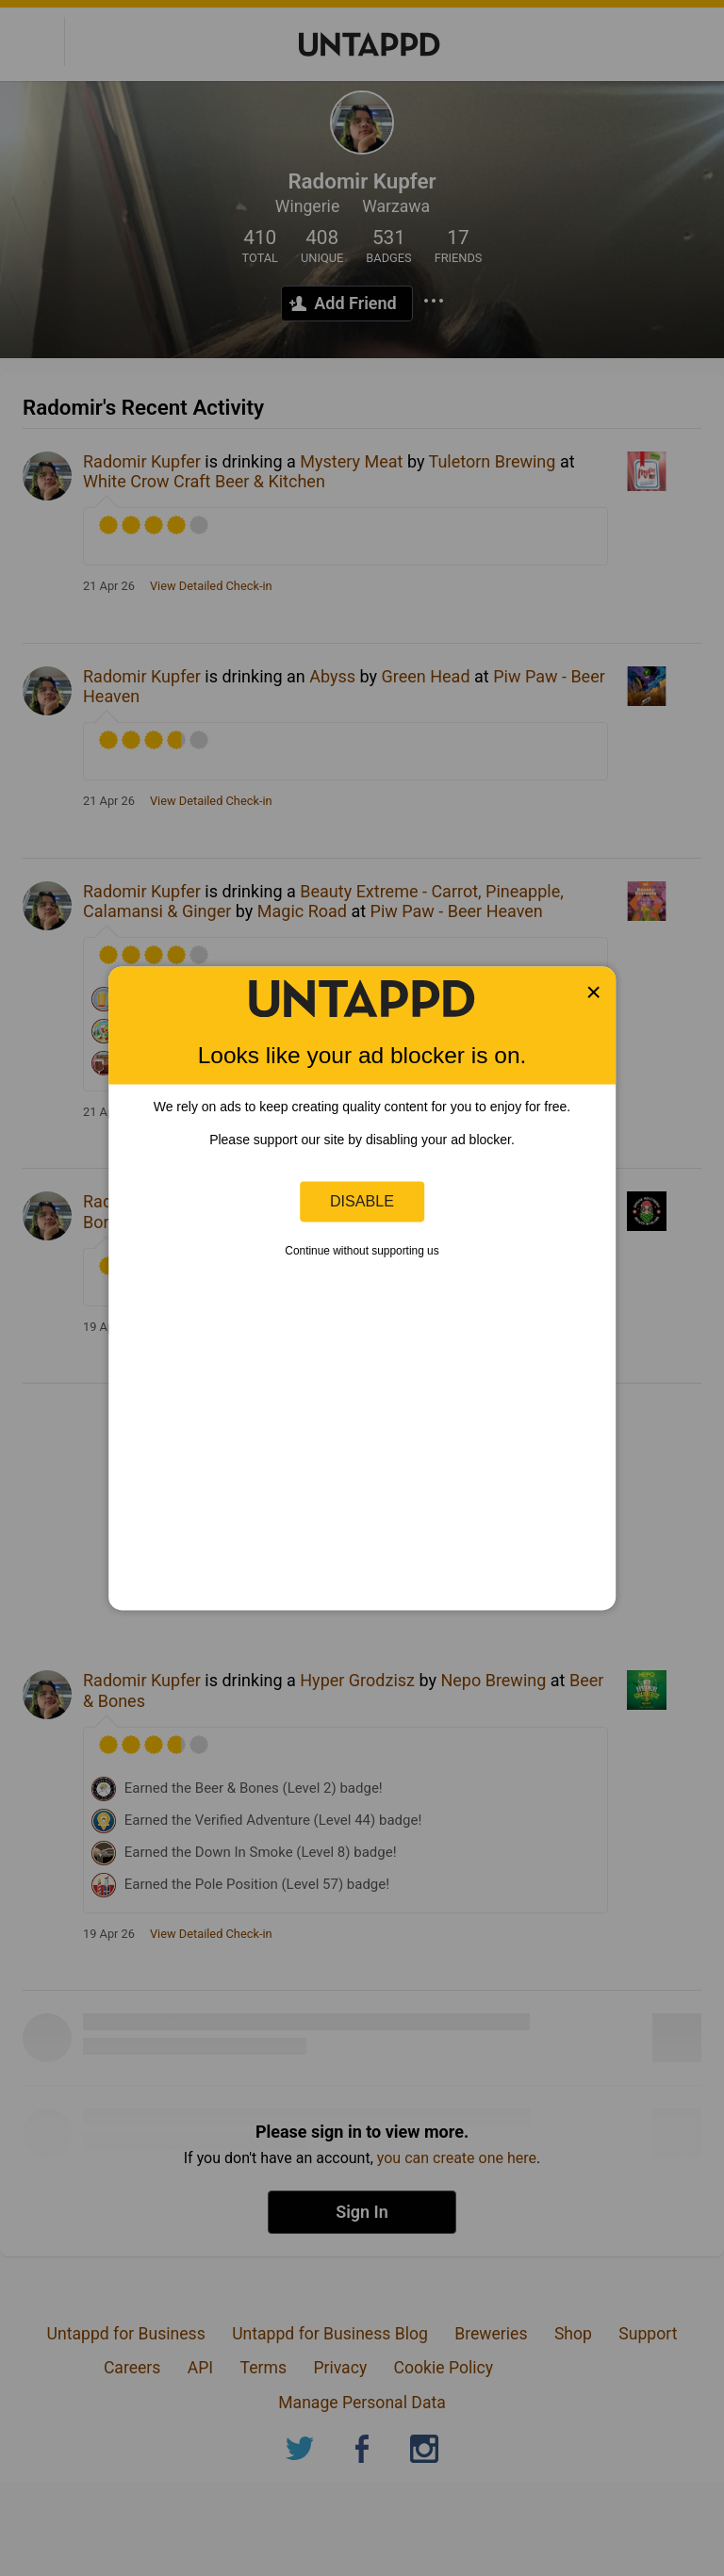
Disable (362, 1200)
